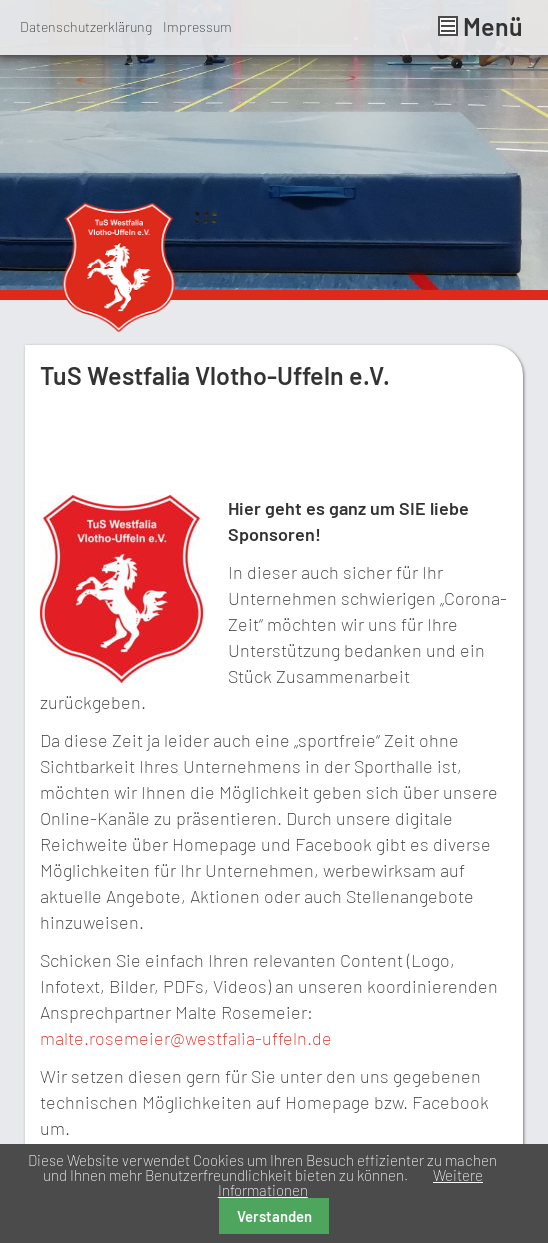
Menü (480, 26)
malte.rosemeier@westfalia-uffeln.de (186, 1038)
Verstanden (274, 1216)
